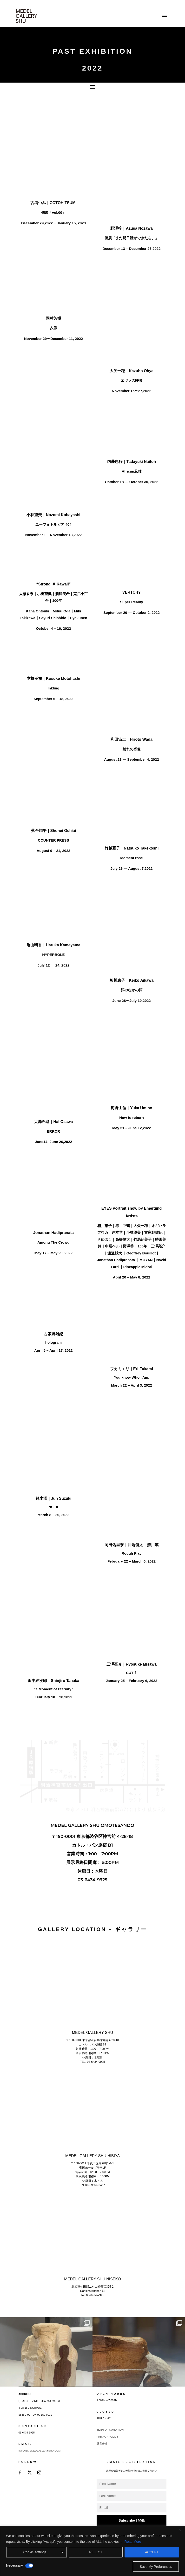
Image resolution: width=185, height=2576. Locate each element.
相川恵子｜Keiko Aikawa (132, 980)
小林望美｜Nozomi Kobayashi (53, 515)
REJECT (95, 2552)
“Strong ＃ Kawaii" (53, 584)
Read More (133, 2542)
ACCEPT (152, 2552)
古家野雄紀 (53, 1334)
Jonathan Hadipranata (53, 1233)
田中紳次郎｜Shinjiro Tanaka (53, 1681)
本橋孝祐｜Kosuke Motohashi (53, 678)
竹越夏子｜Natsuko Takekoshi (132, 848)
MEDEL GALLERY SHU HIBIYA (92, 2156)
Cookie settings (34, 2552)
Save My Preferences (156, 2567)
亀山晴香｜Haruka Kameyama (53, 945)
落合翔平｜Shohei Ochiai (53, 831)
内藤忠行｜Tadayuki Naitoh (131, 462)
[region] (92, 2551)
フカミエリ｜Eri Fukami (131, 1369)
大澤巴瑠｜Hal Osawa (53, 1122)
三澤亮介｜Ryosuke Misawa (131, 1664)
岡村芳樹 (53, 318)
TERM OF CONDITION (110, 2429)
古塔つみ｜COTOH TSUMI (53, 203)
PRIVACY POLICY (107, 2436)
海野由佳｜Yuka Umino (131, 1108)
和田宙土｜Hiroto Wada (131, 739)
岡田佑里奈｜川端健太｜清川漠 (132, 1545)
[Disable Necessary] (29, 2565)
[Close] (180, 2530)
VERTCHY (131, 592)
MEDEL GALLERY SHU (92, 2033)
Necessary (14, 2565)
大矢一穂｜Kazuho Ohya (131, 371)
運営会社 (102, 2443)
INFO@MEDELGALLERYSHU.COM (40, 2450)
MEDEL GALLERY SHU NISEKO (92, 2279)
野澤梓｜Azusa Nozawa (131, 228)
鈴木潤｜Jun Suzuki (53, 1498)
